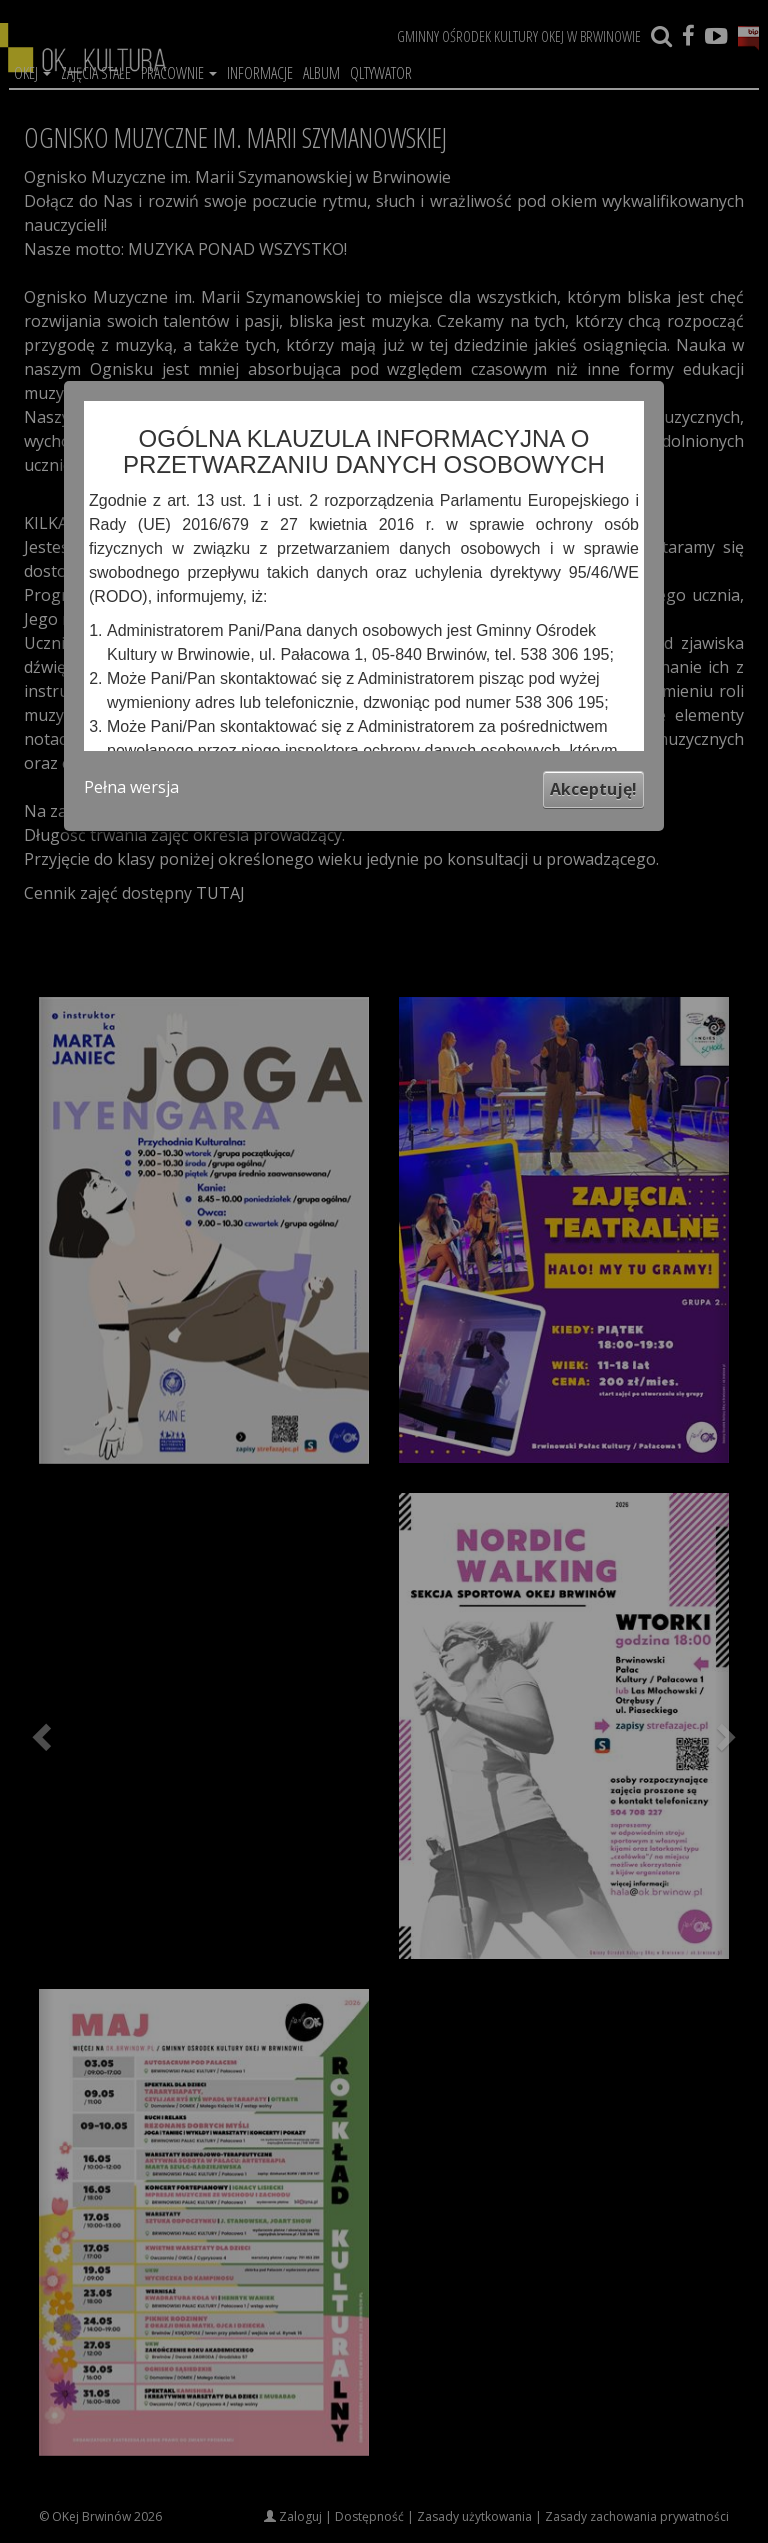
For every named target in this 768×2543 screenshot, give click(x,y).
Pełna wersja (131, 787)
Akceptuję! (593, 789)
